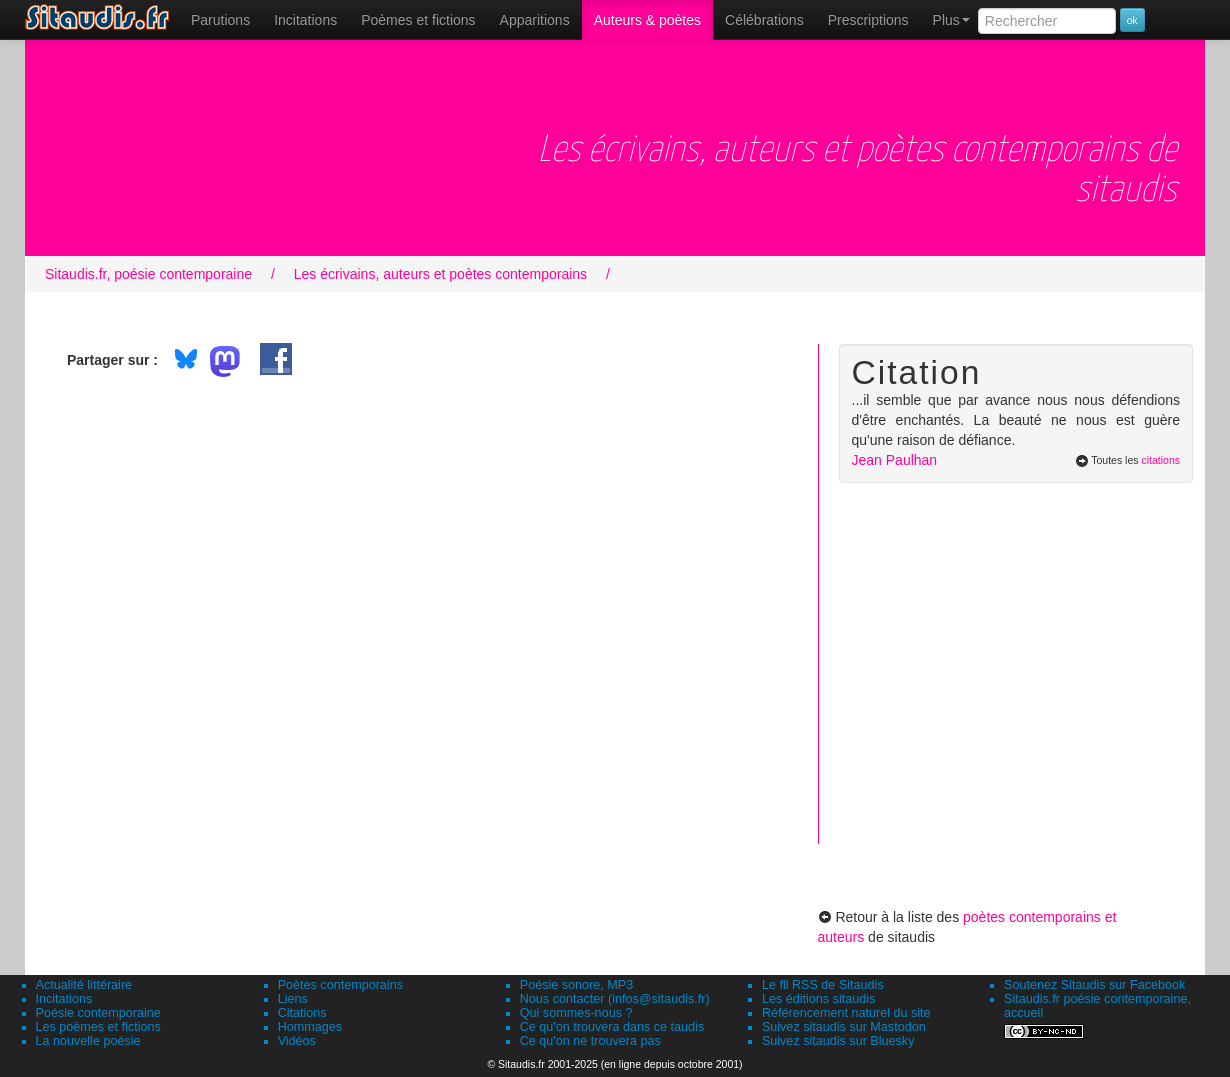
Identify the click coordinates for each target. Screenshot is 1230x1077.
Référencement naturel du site (846, 1013)
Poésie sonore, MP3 (576, 985)
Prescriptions (868, 20)
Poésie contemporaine (98, 1013)
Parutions (220, 20)
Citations (302, 1013)
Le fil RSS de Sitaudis (823, 985)
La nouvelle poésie (88, 1041)
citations (1160, 460)
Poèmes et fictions (418, 20)
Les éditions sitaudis (818, 999)
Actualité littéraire (84, 985)
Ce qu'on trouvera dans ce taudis (612, 1027)
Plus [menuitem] (951, 20)
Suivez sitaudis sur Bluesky (838, 1041)
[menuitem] (220, 20)
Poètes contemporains (340, 985)
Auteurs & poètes (647, 20)
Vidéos (297, 1041)
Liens (293, 999)
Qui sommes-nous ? (576, 1013)
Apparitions (535, 20)
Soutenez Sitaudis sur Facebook (1094, 985)
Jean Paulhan (895, 460)
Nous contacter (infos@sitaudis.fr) (615, 999)
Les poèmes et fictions (98, 1027)
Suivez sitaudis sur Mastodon (844, 1027)
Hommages (310, 1027)
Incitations (64, 999)
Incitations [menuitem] (305, 20)
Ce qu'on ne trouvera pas (590, 1041)
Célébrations (764, 20)
